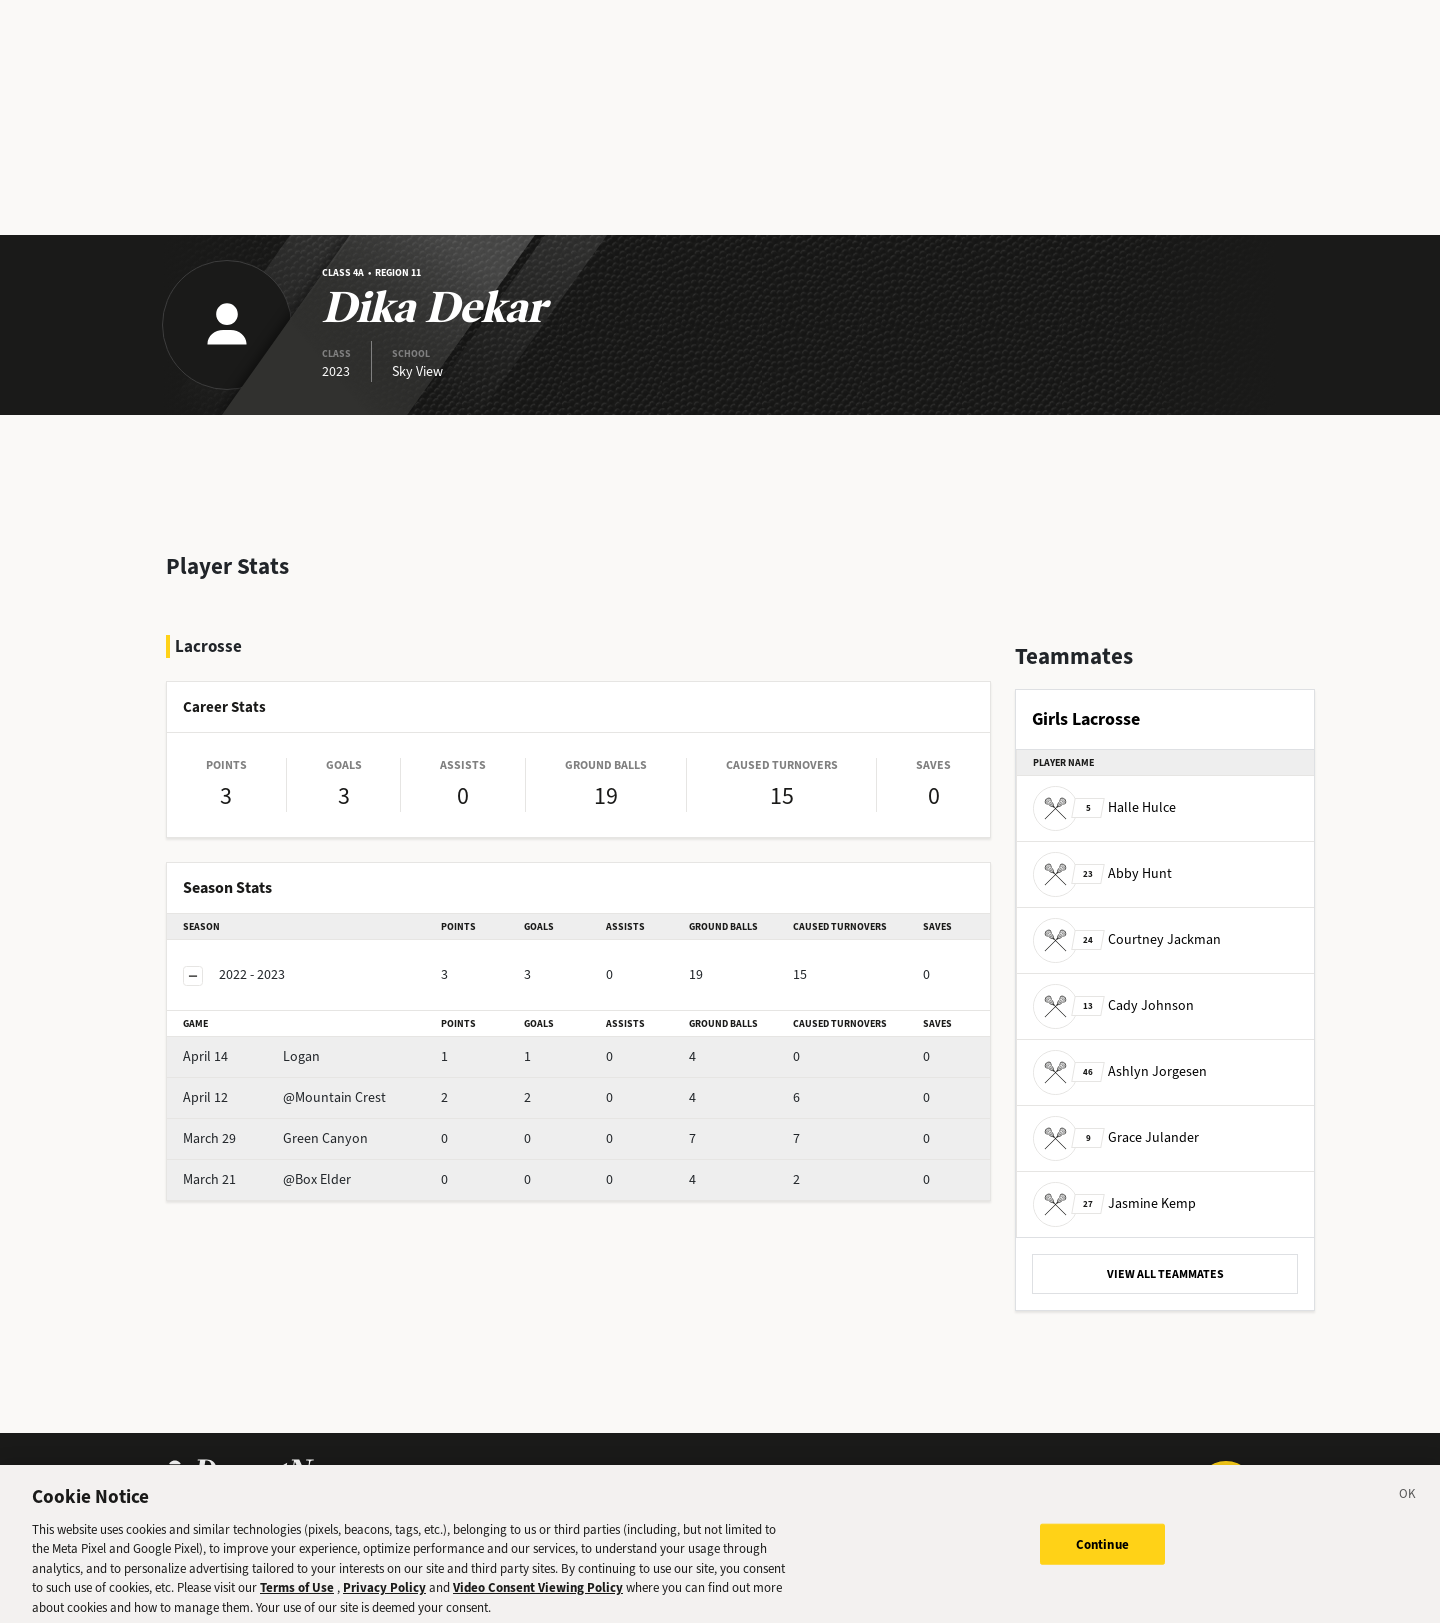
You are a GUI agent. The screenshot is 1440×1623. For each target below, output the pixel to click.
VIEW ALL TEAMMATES (1165, 1274)
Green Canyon (275, 1138)
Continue (1102, 1554)
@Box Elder (267, 1179)
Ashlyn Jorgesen (1120, 1071)
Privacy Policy (384, 1597)
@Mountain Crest (284, 1097)
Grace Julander (1116, 1137)
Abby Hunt (1102, 873)
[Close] (1408, 1507)
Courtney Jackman (1127, 939)
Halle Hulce (1104, 807)
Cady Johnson (1113, 1005)
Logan (251, 1056)
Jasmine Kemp (1114, 1203)
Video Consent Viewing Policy (538, 1597)
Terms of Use (297, 1597)
